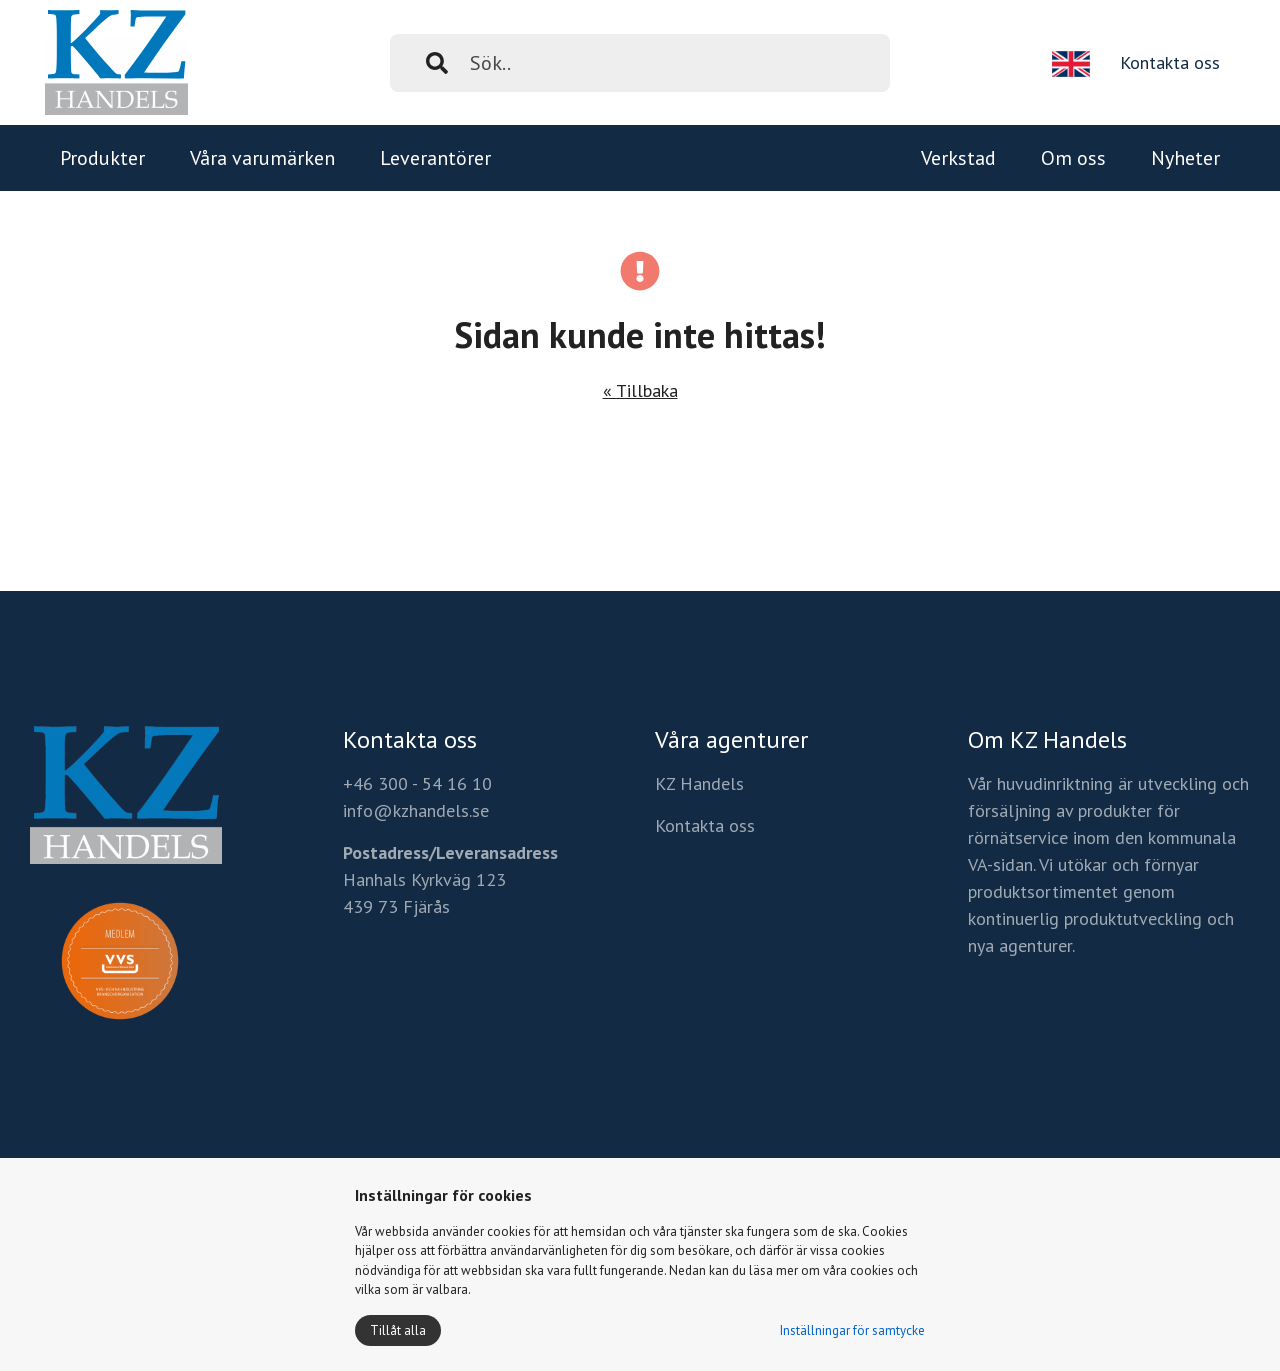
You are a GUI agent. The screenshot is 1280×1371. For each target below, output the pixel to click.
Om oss (1073, 158)
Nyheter (1185, 158)
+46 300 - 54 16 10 (417, 783)
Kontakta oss (1170, 62)
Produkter (102, 158)
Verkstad (958, 158)
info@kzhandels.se (416, 810)
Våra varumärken (262, 158)
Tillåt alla (398, 1330)
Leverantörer (435, 158)
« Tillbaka (640, 390)
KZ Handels (699, 783)
